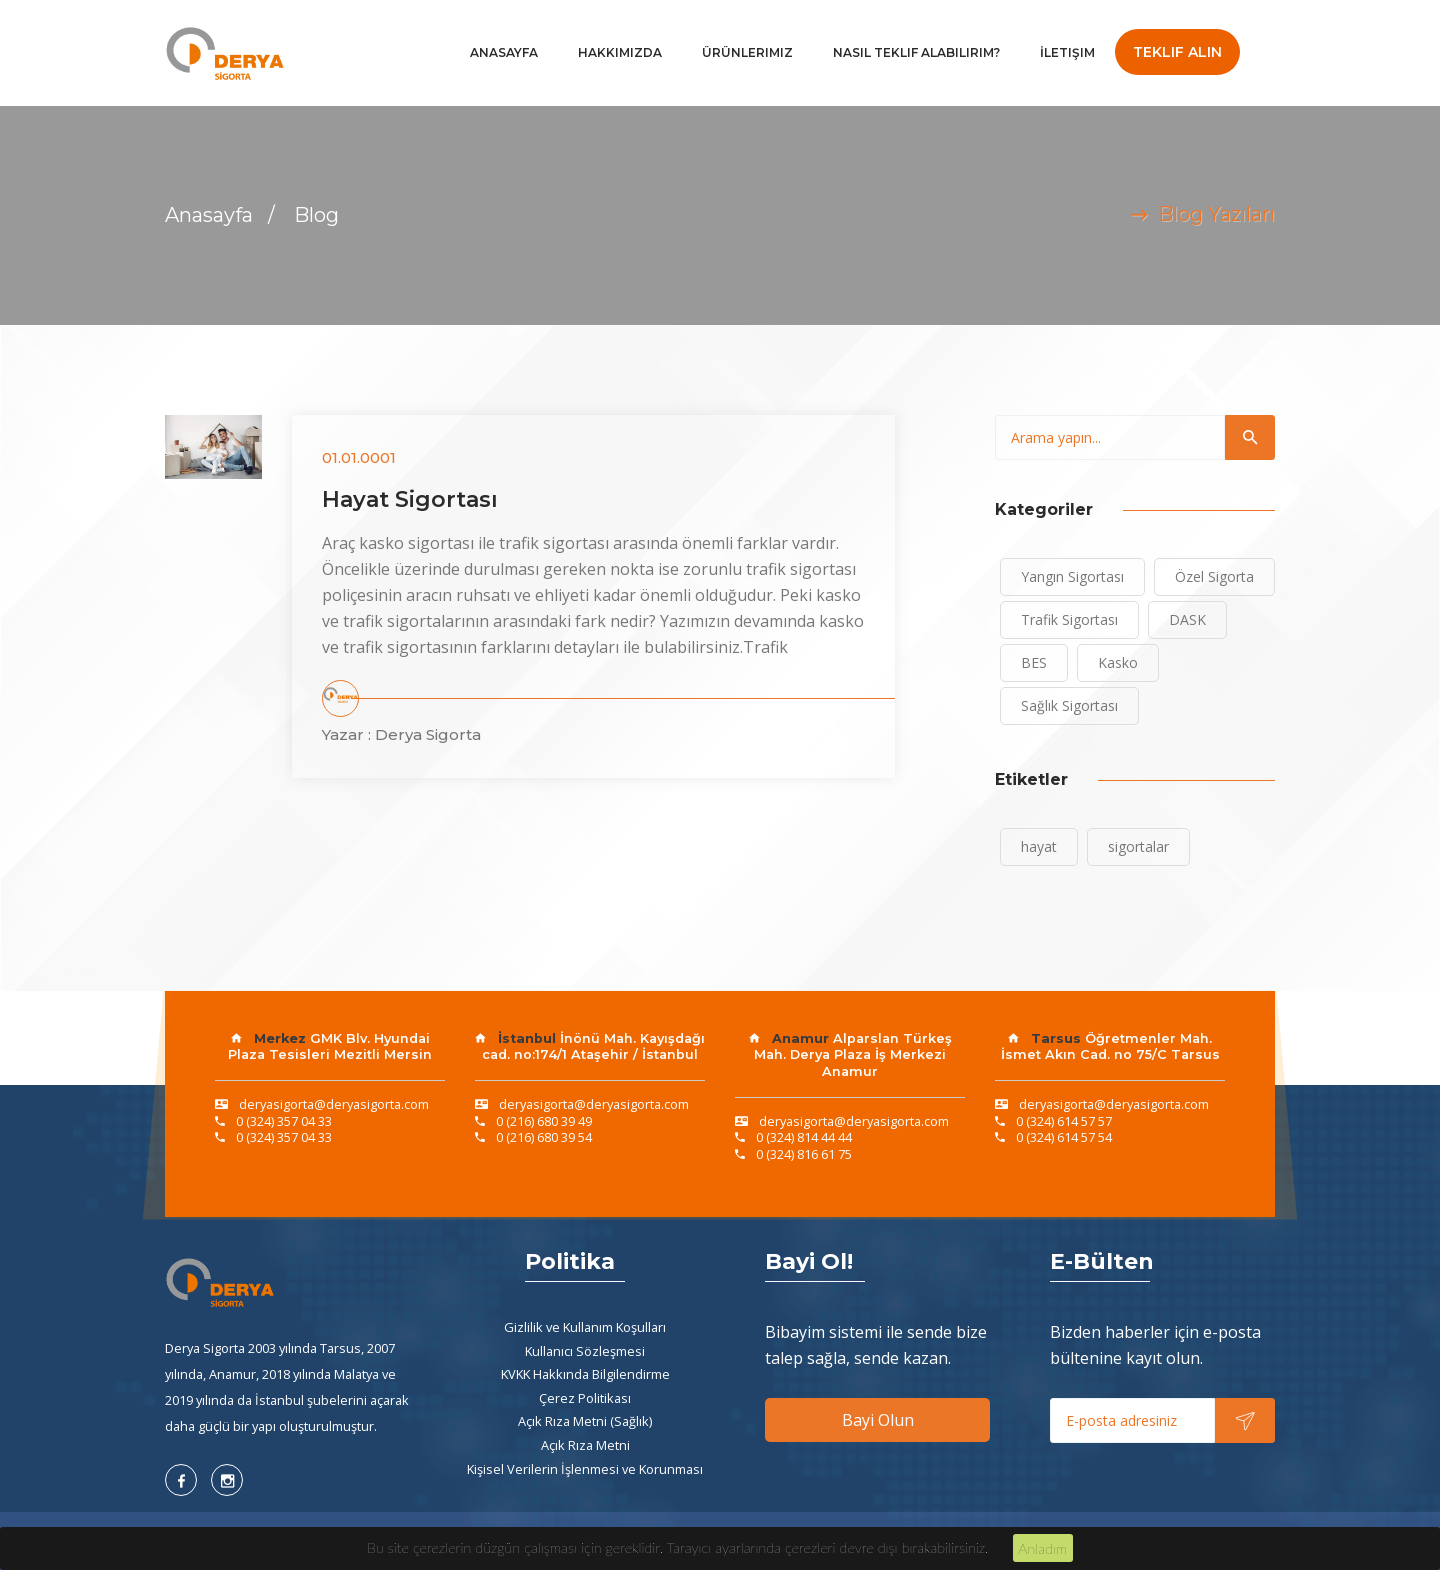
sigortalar (1138, 846)
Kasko (1118, 662)
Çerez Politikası (585, 1398)
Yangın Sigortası (1072, 576)
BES (1034, 662)
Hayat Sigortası (410, 499)
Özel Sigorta (1214, 576)
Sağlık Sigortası (1069, 705)
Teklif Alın (1177, 52)
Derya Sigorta (428, 734)
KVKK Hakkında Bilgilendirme (585, 1374)
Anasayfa (504, 52)
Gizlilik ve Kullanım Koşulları (585, 1327)
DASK (1187, 619)
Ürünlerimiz (747, 52)
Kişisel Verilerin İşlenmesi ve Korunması (585, 1469)
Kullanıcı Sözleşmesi (585, 1351)
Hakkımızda (620, 52)
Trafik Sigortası (1069, 619)
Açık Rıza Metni (585, 1445)
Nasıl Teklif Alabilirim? (916, 52)
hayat (1039, 846)
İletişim (1067, 52)
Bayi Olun (878, 1420)
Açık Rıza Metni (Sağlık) (585, 1421)
